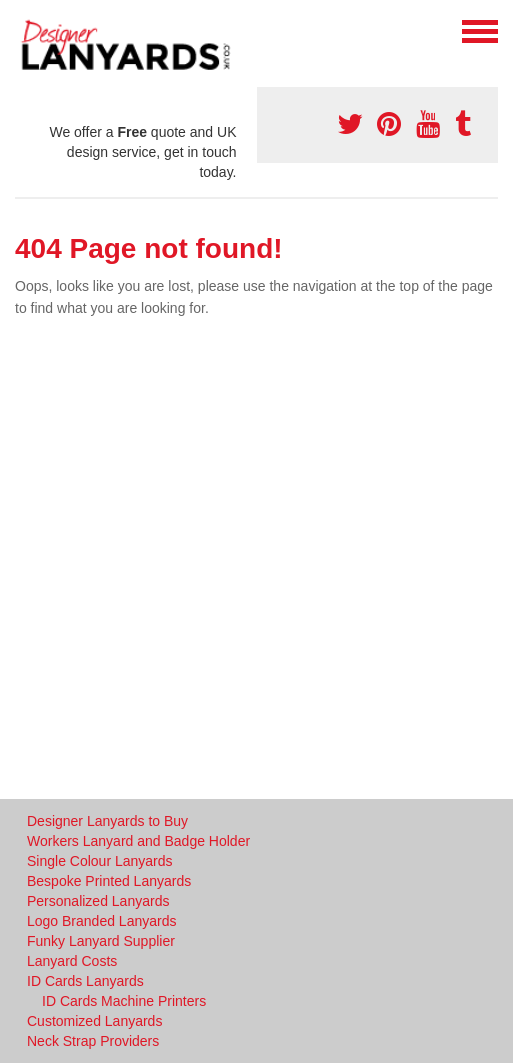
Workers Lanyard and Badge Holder (138, 841)
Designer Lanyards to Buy (107, 821)
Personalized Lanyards (98, 901)
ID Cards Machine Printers (124, 1001)
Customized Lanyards (94, 1021)
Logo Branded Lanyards (101, 921)
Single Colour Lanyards (100, 861)
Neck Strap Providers (93, 1041)
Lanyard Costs (72, 961)
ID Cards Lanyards (85, 981)
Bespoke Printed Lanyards (109, 881)
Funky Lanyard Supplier (101, 941)
